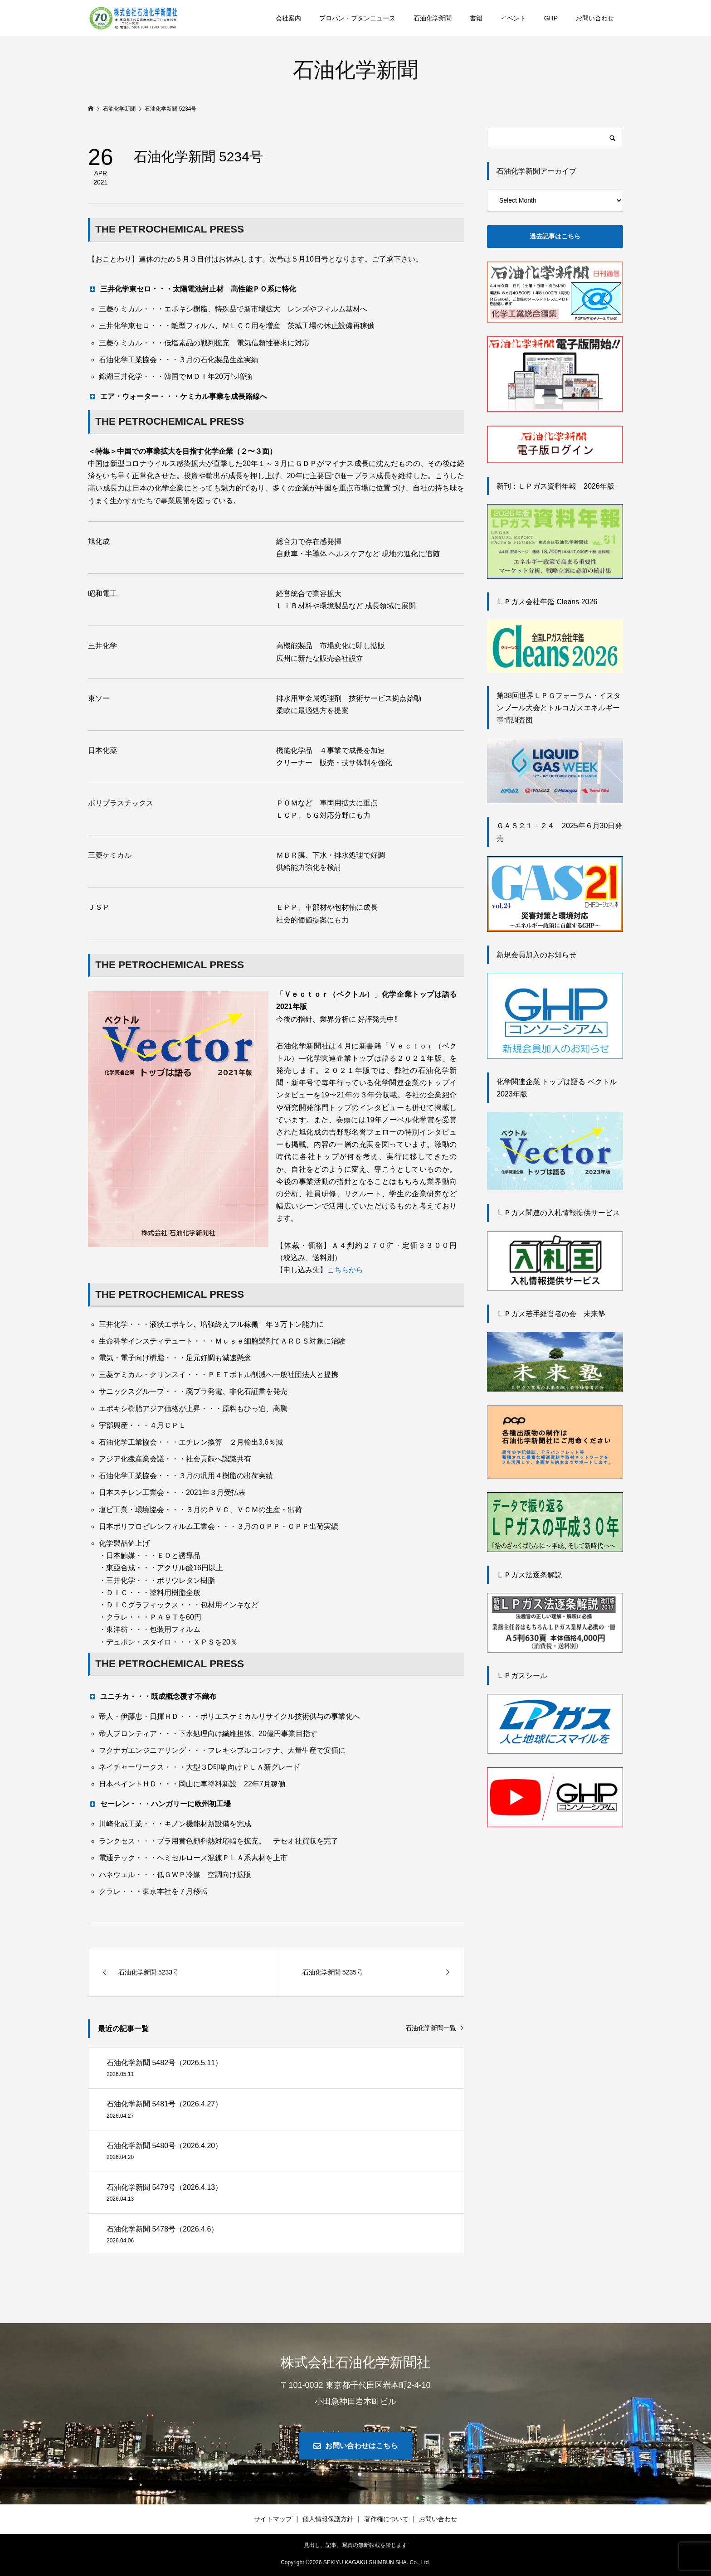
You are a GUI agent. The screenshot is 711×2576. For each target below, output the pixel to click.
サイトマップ (273, 2519)
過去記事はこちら (555, 236)
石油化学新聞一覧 (430, 2028)
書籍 (476, 18)
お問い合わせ (595, 18)
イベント (513, 18)
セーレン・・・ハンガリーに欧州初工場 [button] (159, 1803)
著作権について (386, 2519)
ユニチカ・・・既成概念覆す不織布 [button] (152, 1696)
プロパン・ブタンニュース (357, 18)
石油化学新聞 (433, 18)
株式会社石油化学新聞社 (355, 2362)
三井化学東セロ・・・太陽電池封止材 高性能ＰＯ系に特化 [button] (192, 288)
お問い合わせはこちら (361, 2446)
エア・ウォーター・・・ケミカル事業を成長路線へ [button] (177, 396)
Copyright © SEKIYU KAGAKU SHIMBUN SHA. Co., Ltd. (355, 2562)
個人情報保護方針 (327, 2519)
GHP (551, 18)
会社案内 (288, 18)
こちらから (345, 1270)
